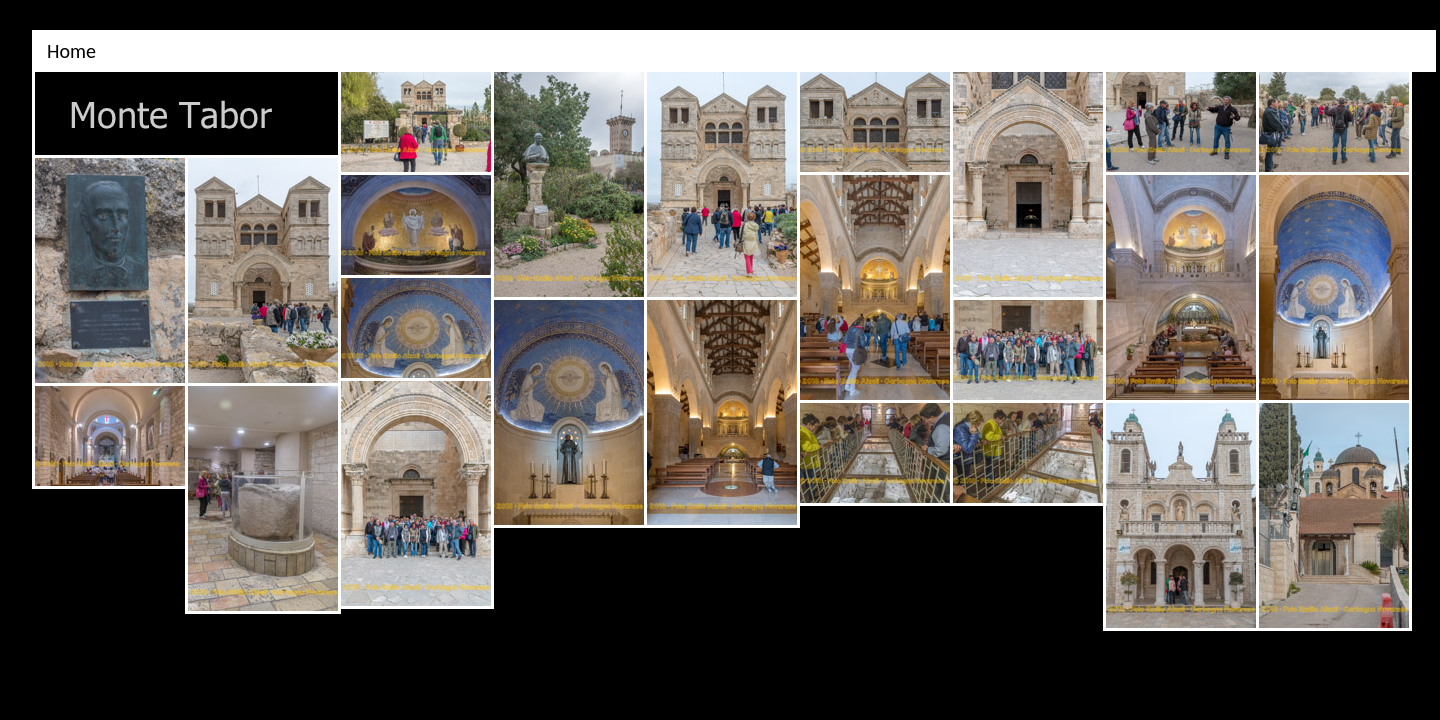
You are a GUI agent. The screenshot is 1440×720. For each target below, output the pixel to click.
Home (71, 51)
